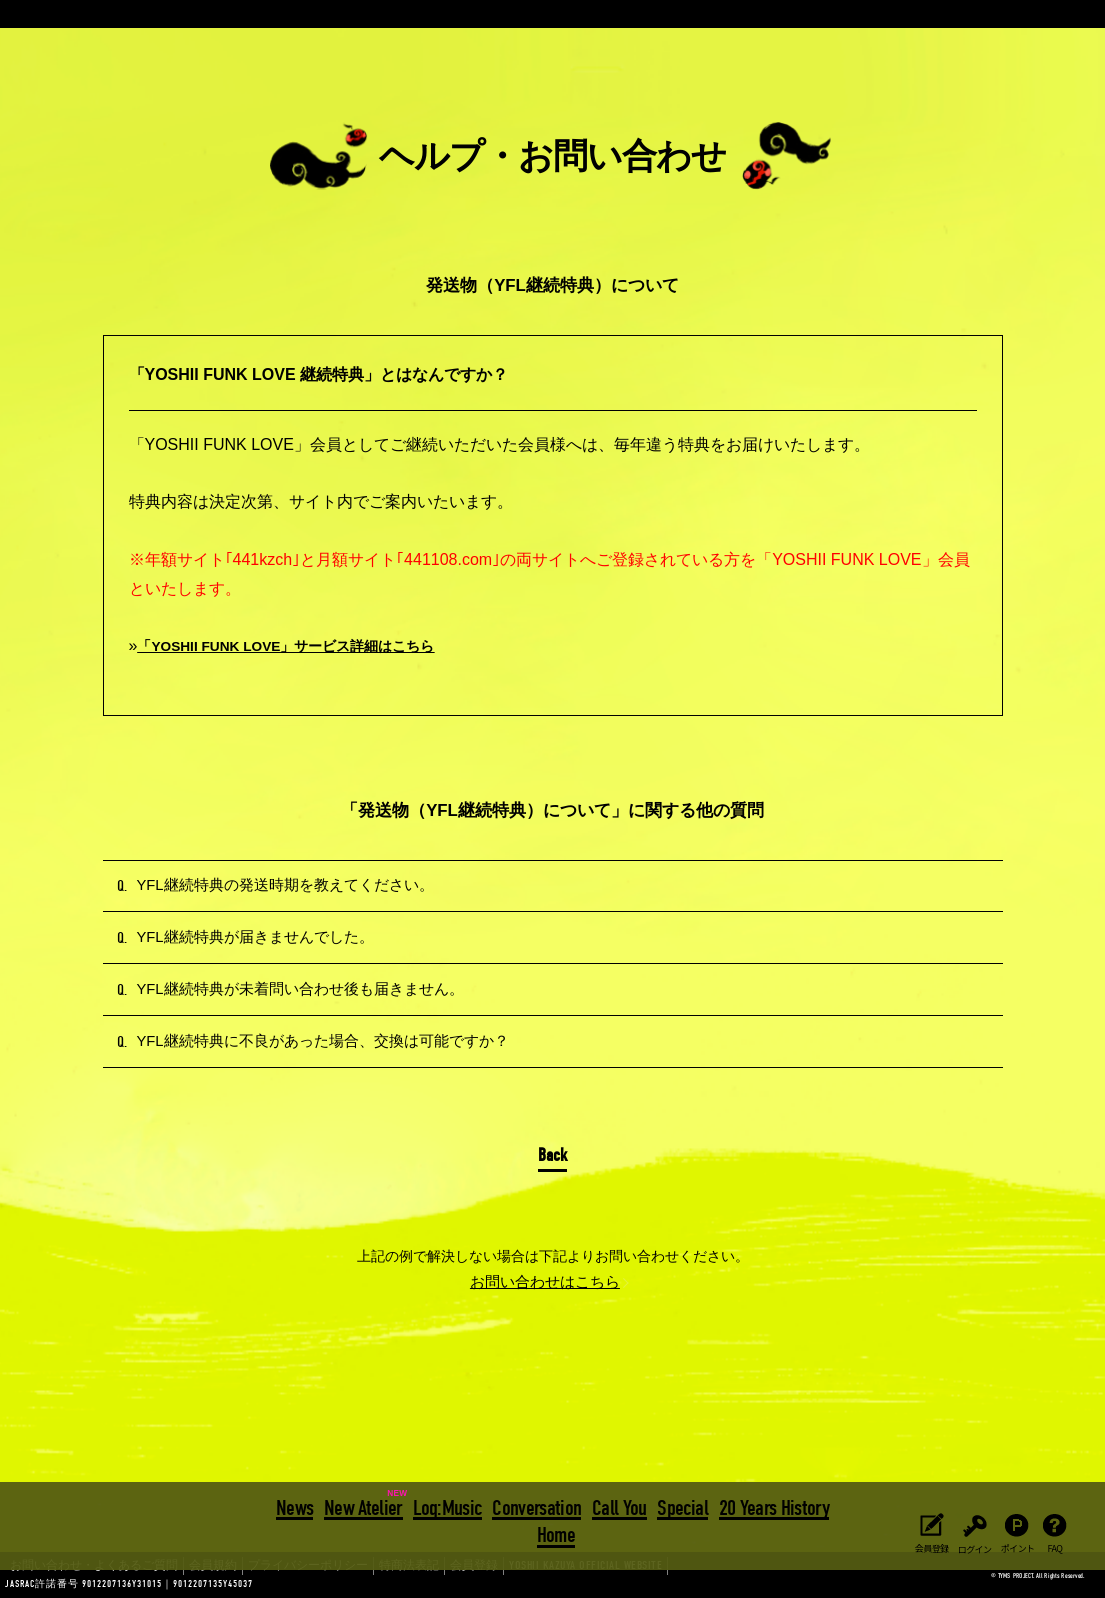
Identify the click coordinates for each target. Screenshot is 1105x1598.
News (297, 1506)
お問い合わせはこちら (545, 1365)
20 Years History (771, 1506)
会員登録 (404, 1584)
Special (680, 1506)
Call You (618, 1506)
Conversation (536, 1506)
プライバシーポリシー (262, 1584)
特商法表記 (348, 1584)
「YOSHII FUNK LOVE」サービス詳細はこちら (308, 645)
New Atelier (365, 1506)
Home (556, 1532)
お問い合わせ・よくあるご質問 (80, 1584)
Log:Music (448, 1506)
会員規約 (181, 1584)
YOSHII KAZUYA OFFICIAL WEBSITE (490, 1584)
